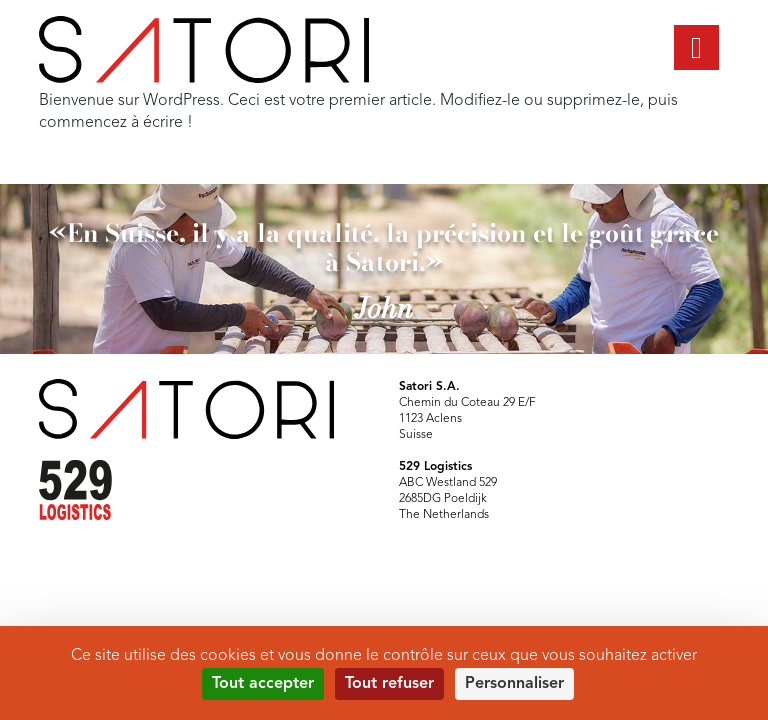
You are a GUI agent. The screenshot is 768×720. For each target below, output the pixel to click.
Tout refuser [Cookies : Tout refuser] (389, 684)
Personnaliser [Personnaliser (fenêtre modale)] (514, 684)
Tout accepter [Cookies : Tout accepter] (263, 684)
